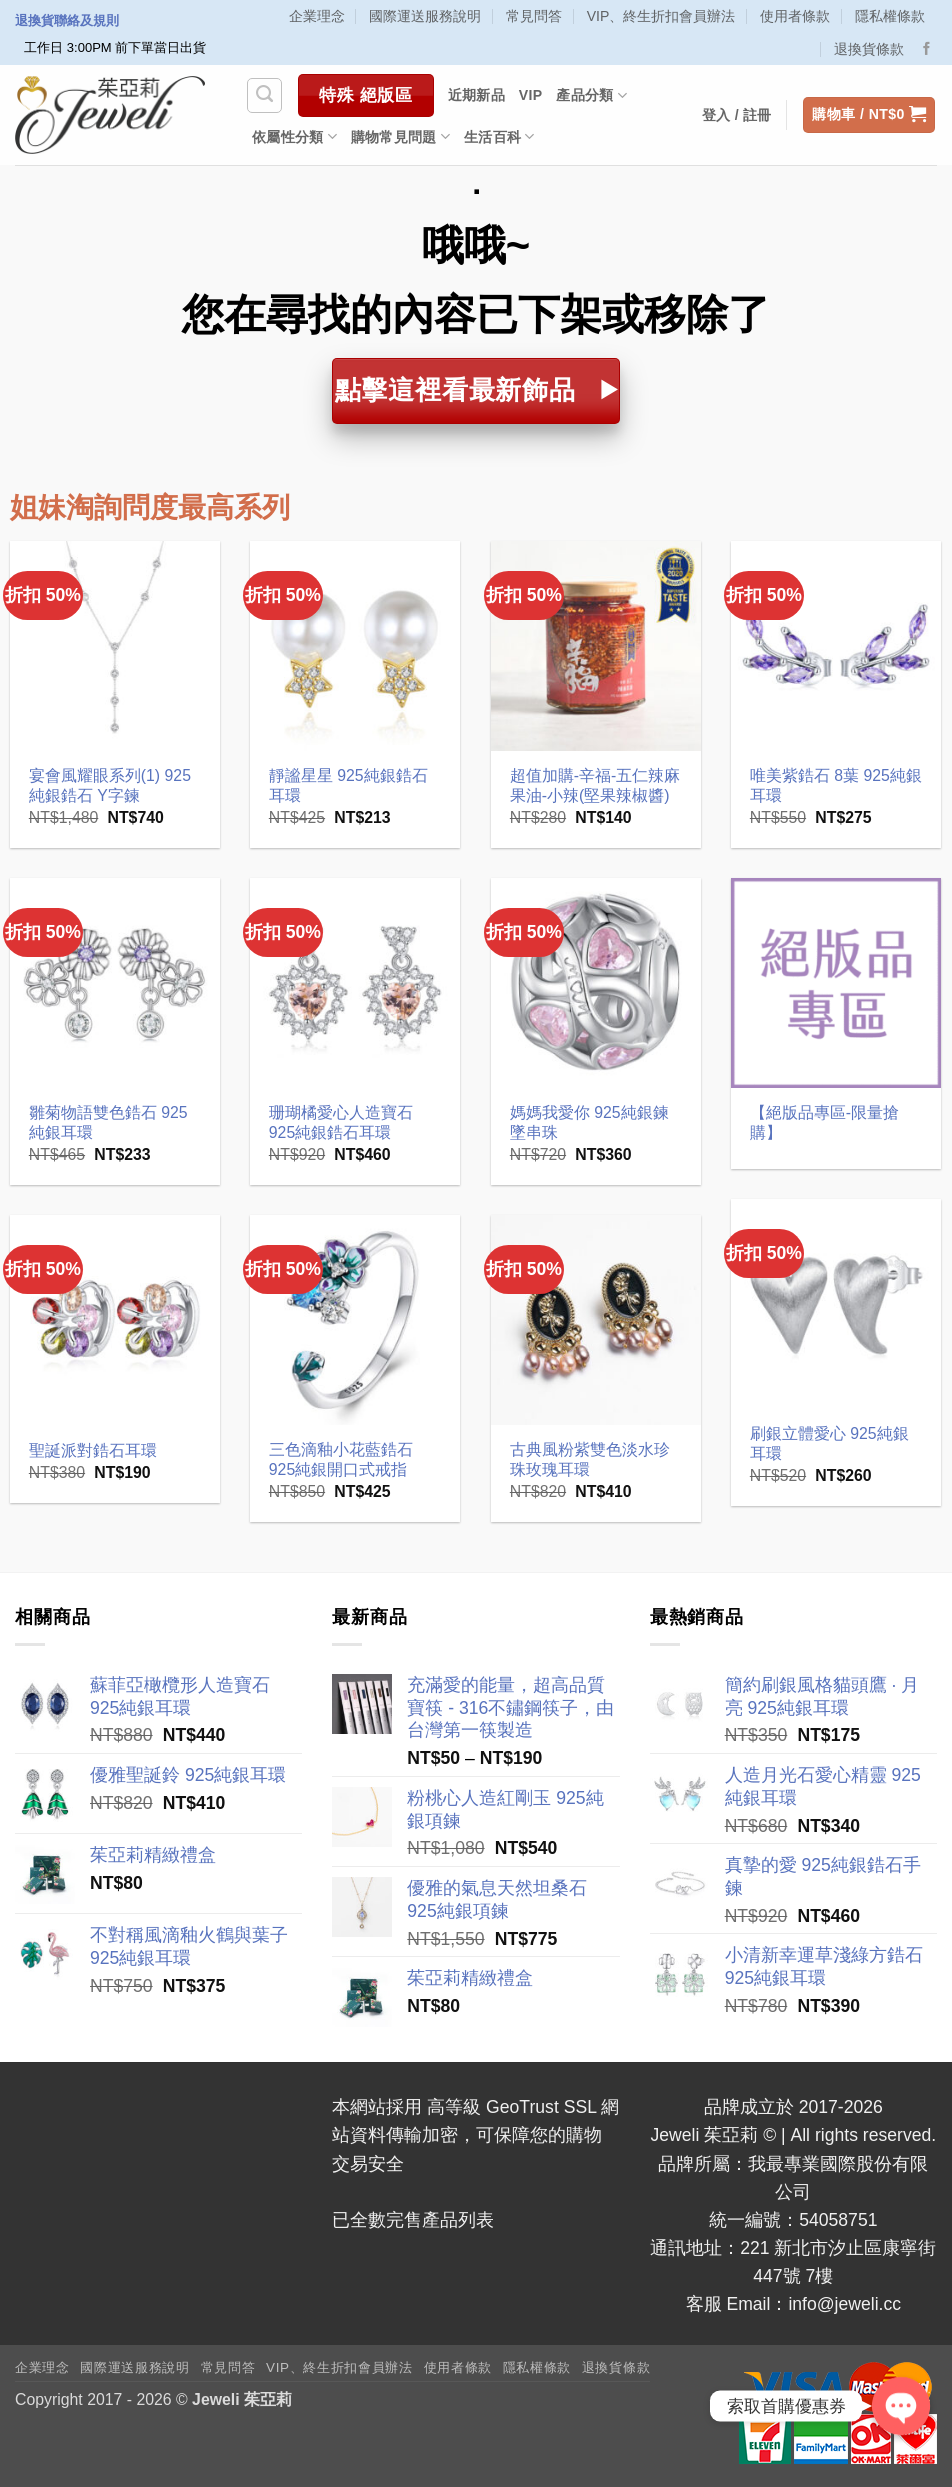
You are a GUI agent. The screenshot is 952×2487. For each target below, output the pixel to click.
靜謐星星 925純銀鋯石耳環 (348, 786)
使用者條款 (795, 16)
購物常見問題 (400, 136)
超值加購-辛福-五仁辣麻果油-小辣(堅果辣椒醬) (595, 786)
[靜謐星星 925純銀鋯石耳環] (355, 646)
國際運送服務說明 (425, 16)
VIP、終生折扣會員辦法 (661, 16)
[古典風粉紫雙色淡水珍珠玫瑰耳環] (596, 1320)
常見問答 (534, 16)
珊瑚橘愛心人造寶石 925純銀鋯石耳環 (341, 1123)
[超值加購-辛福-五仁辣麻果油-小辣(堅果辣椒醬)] (596, 646)
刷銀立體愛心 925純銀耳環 (829, 1444)
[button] (869, 115)
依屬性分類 (294, 136)
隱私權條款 (890, 16)
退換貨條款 (869, 49)
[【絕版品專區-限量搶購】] (836, 983)
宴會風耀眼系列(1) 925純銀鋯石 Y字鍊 (110, 786)
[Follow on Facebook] (926, 49)
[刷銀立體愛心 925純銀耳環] (836, 1304)
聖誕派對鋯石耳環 (93, 1450)
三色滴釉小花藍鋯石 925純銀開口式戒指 (341, 1460)
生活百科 (499, 136)
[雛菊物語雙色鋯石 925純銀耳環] (115, 983)
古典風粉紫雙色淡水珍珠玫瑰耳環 (590, 1460)
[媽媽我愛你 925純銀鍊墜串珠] (596, 983)
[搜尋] (264, 95)
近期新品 (476, 95)
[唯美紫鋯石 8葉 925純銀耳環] (836, 646)
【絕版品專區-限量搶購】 (824, 1123)
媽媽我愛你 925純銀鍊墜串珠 (589, 1123)
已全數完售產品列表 (413, 2220)
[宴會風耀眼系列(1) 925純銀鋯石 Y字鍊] (115, 646)
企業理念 (317, 16)
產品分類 (591, 95)
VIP (531, 95)
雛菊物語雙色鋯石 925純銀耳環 (108, 1123)
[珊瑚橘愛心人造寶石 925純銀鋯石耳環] (355, 983)
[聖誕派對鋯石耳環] (115, 1320)
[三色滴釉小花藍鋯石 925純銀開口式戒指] (355, 1320)
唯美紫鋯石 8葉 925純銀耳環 (836, 786)
